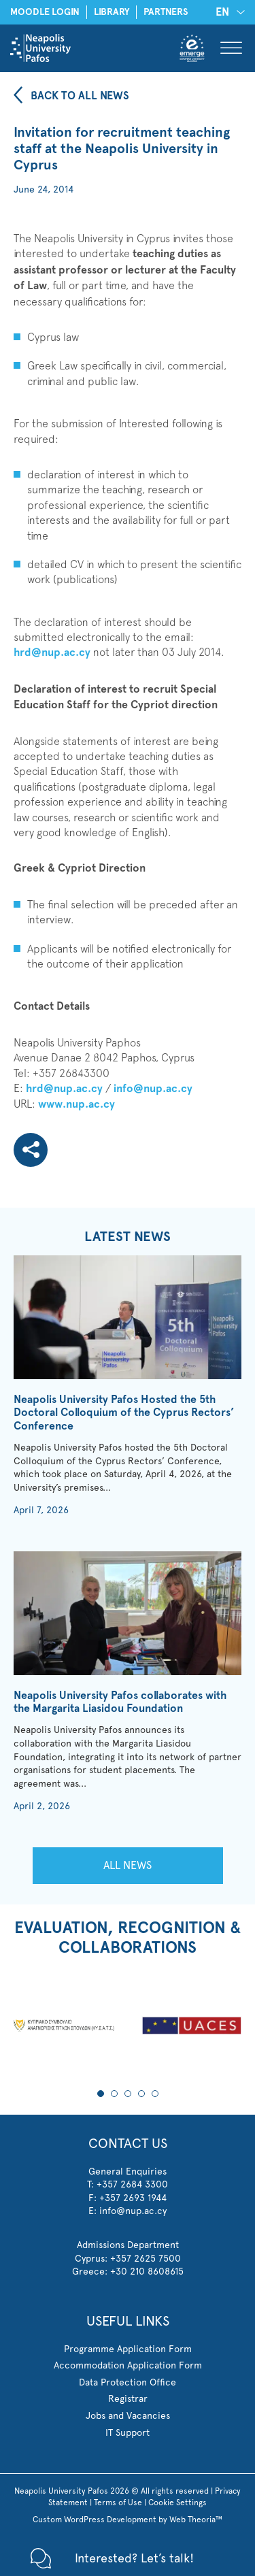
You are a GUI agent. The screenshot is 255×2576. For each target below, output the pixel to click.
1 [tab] (100, 2093)
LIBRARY (111, 12)
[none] (228, 12)
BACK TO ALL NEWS (80, 95)
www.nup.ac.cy (76, 1103)
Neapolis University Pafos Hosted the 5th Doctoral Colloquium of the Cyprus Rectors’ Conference (124, 1412)
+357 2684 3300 (132, 2184)
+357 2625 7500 (145, 2258)
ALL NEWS (127, 1865)
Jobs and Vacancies (128, 2415)
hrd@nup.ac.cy (52, 652)
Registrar (128, 2398)
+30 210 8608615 (147, 2271)
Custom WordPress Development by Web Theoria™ (127, 2519)
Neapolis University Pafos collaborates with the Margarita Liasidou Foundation (120, 1702)
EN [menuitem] (222, 11)
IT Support (127, 2432)
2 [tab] (114, 2093)
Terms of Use (118, 2502)
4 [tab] (141, 2093)
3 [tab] (127, 2093)
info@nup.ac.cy (153, 1088)
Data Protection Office (127, 2382)
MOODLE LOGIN (45, 12)
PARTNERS (165, 12)
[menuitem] (228, 12)
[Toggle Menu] (231, 48)
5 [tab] (155, 2093)
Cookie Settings (177, 2502)
